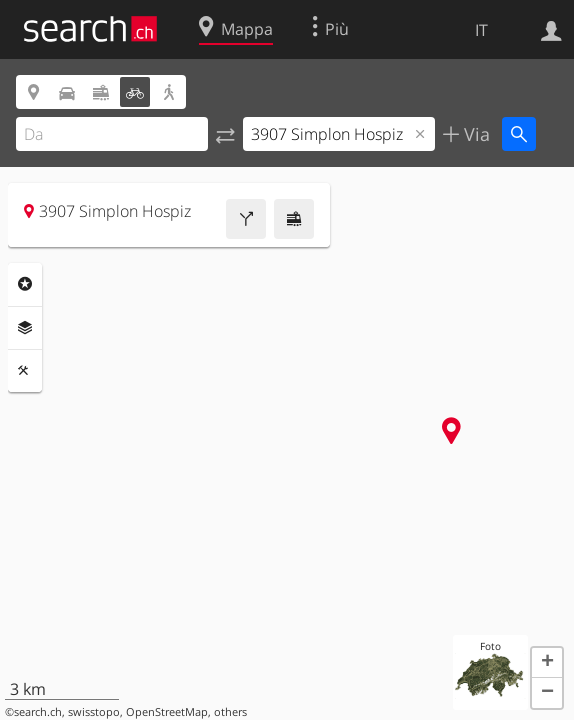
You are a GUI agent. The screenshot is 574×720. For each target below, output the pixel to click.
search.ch (38, 712)
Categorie (25, 284)
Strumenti (25, 371)
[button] (547, 663)
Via (474, 134)
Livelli (25, 328)
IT (481, 30)
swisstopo (94, 712)
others (230, 712)
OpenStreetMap (167, 712)
